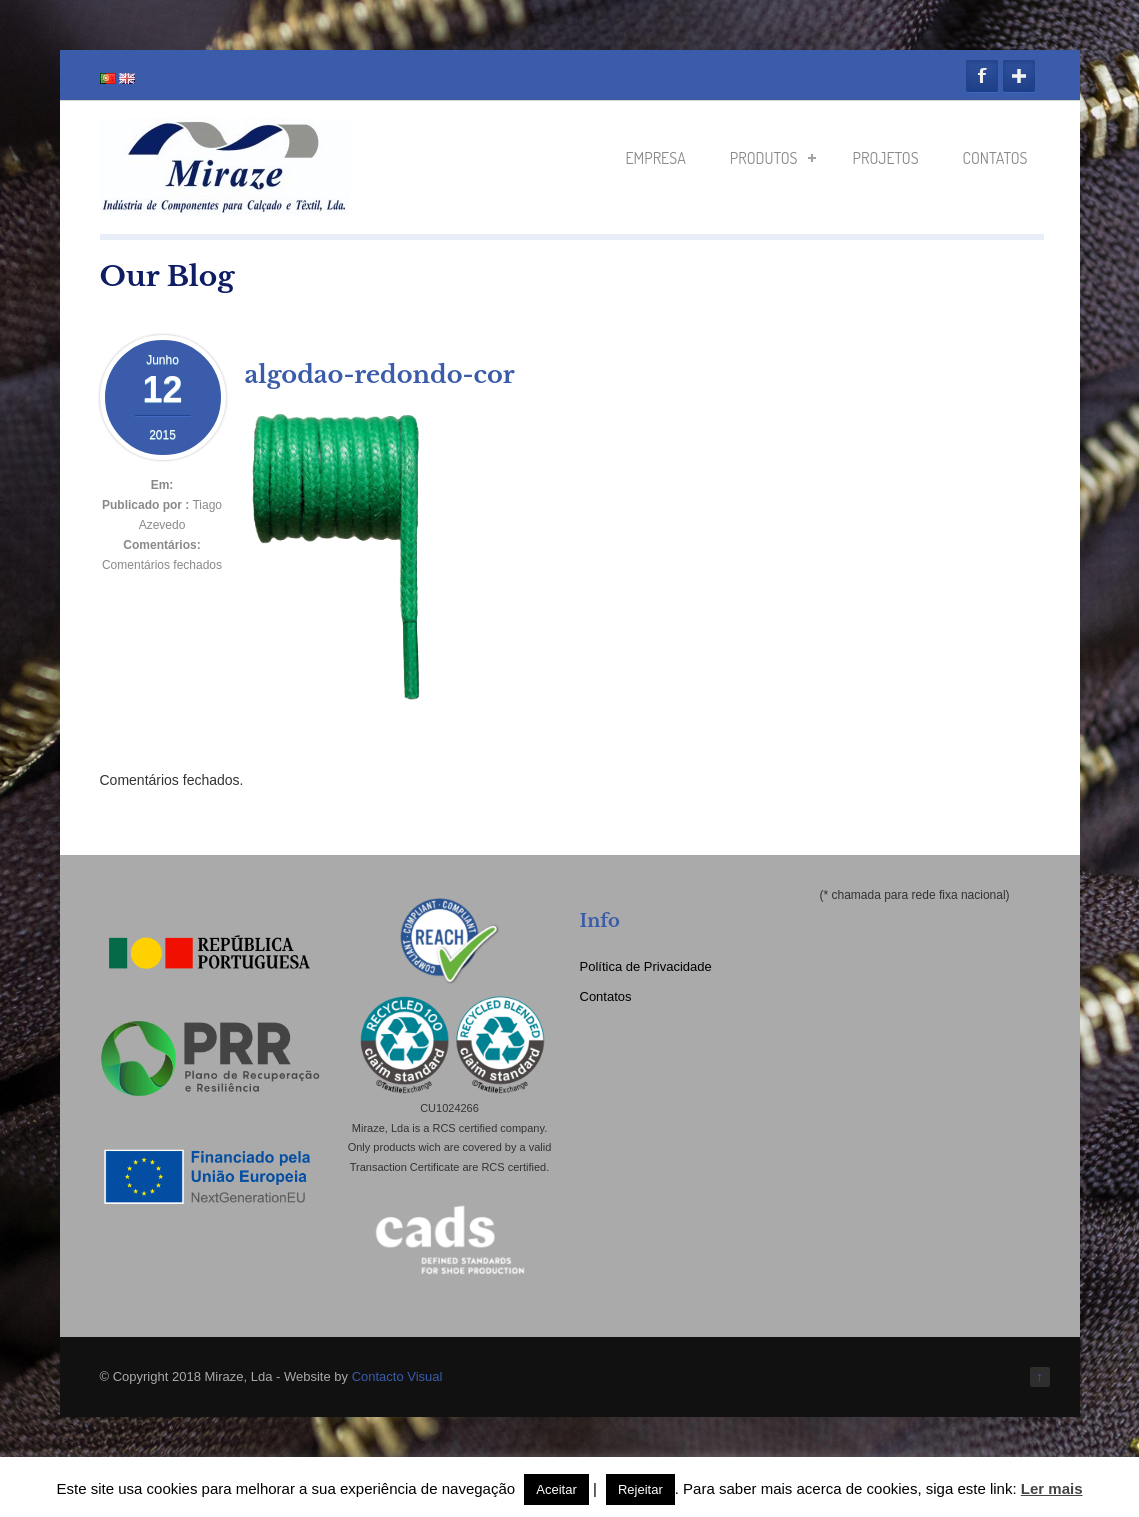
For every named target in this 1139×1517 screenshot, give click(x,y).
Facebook (982, 76)
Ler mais (1052, 1488)
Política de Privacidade (646, 966)
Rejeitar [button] (640, 1489)
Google (1019, 76)
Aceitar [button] (556, 1489)
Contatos (995, 158)
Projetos (886, 158)
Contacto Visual (397, 1376)
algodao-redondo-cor (380, 374)
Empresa (655, 158)
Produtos (773, 158)
